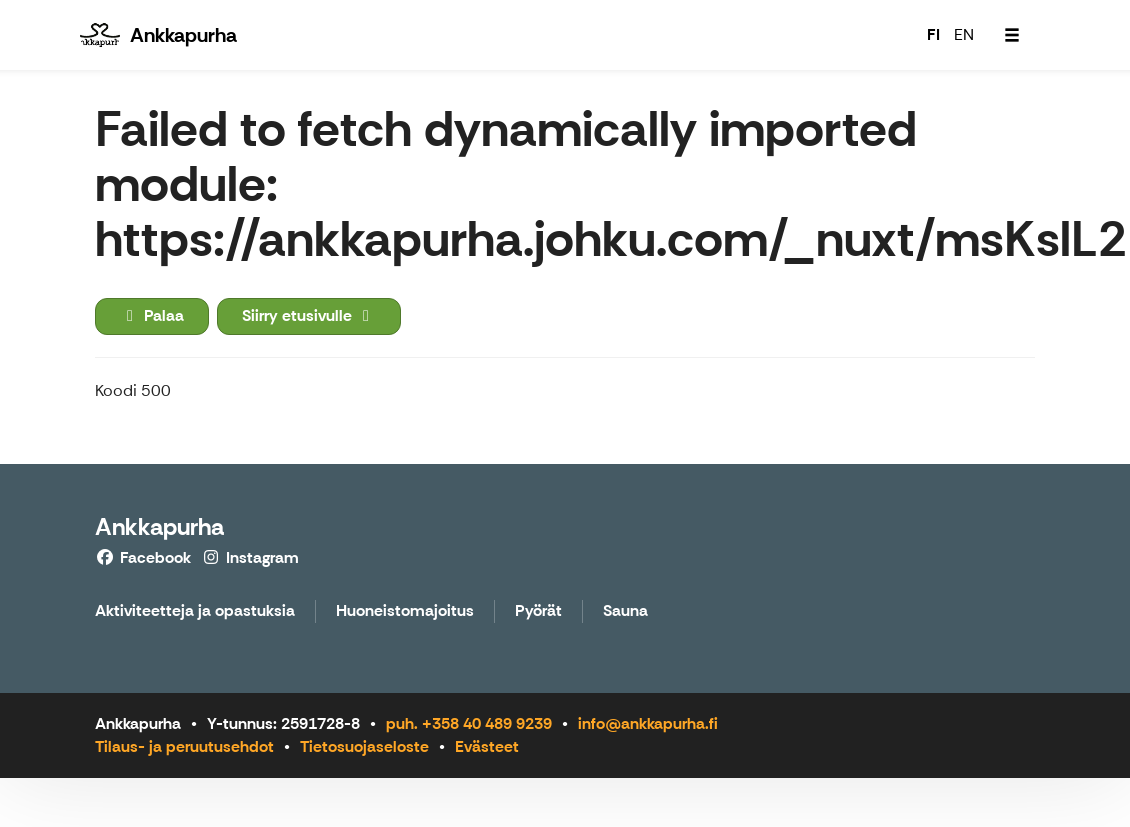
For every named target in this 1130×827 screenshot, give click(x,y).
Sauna (625, 611)
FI (933, 34)
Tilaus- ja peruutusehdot (184, 746)
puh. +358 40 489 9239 (469, 723)
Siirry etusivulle (309, 315)
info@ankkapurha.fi (648, 723)
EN (964, 34)
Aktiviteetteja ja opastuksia (195, 611)
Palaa (152, 315)
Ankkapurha (159, 526)
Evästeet (487, 746)
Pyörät (538, 611)
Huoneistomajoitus (405, 611)
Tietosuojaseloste (364, 746)
